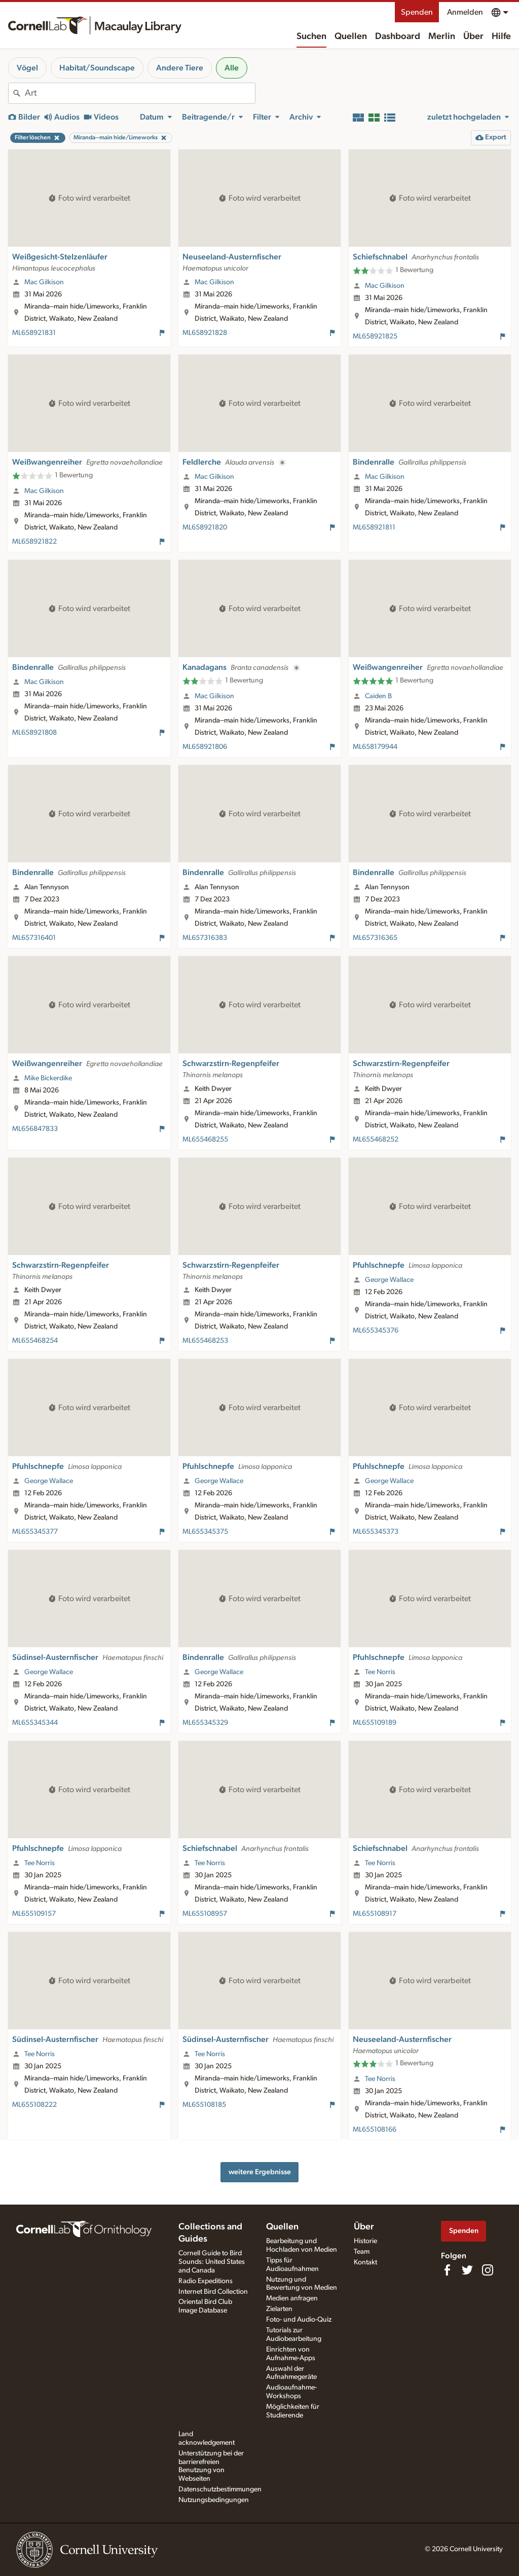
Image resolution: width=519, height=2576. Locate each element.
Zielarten (279, 2309)
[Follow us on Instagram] (487, 2270)
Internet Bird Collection (213, 2291)
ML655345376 (375, 1330)
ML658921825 (375, 336)
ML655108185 (204, 2104)
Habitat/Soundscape (97, 68)
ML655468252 (375, 1139)
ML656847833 (35, 1128)
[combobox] (140, 93)
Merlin (441, 36)
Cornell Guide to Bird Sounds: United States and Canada (211, 2262)
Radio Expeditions (205, 2281)
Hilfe (501, 36)
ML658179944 (375, 746)
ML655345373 (375, 1531)
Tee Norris (380, 1672)
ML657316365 (375, 937)
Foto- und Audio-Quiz (298, 2319)
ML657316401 (34, 937)
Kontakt (365, 2262)
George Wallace (389, 1279)
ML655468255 (205, 1139)
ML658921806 (204, 746)
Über (473, 36)
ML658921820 (204, 527)
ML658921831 (34, 332)
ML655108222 (34, 2104)
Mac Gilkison (44, 282)
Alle (232, 68)
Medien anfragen (292, 2298)
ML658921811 (374, 527)
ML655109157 (34, 1913)
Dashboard (397, 36)
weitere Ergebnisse (260, 2172)
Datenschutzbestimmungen (220, 2489)
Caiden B (378, 696)
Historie (365, 2241)
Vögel (27, 68)
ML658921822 (34, 541)
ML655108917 (374, 1913)
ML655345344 (35, 1722)
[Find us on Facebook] (447, 2270)
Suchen (311, 36)
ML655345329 (205, 1722)
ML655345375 (205, 1531)
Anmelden (465, 12)
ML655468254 (35, 1340)
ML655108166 (374, 2129)
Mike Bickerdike (48, 1078)
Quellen (351, 36)
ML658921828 (204, 332)
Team (361, 2251)
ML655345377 (35, 1531)
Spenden (417, 12)
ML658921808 (34, 732)
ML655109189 (374, 1722)
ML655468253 (205, 1340)
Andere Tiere (179, 68)
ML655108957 (204, 1913)
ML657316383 (204, 937)
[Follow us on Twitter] (467, 2270)
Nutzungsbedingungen (213, 2500)
